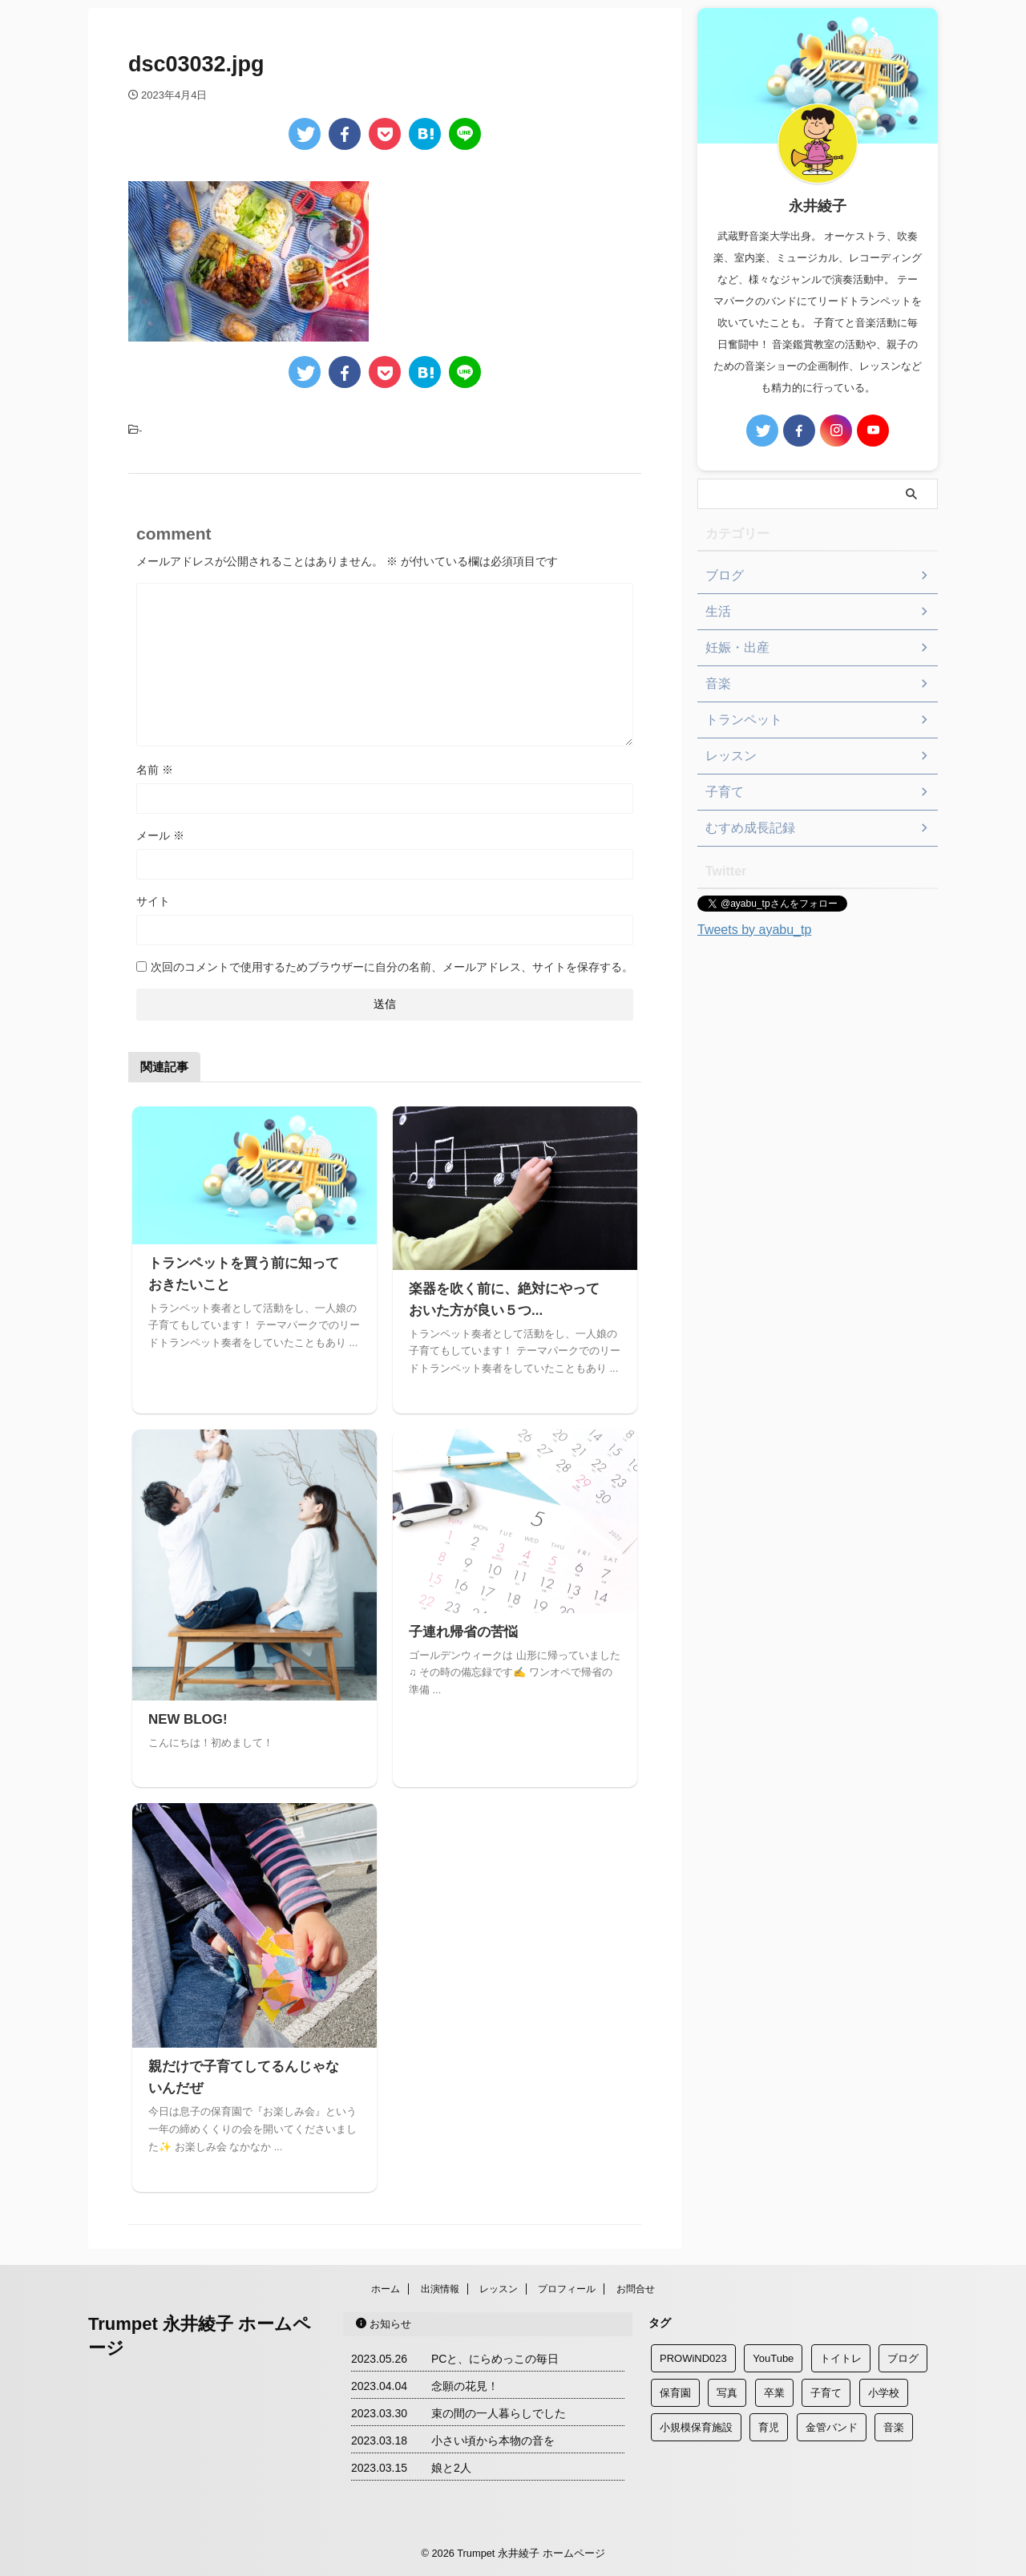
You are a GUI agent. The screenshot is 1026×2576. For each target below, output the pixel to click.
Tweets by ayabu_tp (754, 929)
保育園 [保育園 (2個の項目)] (675, 2393)
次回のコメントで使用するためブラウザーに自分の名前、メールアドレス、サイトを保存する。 (392, 966)
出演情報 (440, 2289)
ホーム (385, 2289)
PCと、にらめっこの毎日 (495, 2358)
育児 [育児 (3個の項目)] (768, 2427)
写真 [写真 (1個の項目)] (727, 2393)
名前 (154, 769)
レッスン (498, 2289)
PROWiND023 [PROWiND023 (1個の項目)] (693, 2358)
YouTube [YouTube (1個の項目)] (773, 2358)
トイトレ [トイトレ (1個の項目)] (841, 2358)
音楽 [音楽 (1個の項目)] (893, 2427)
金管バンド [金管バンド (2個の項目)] (832, 2427)
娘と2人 (451, 2467)
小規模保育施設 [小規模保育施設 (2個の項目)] (696, 2427)
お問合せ (635, 2289)
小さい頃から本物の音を (493, 2440)
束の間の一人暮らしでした (498, 2413)
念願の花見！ (465, 2386)
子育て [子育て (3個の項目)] (826, 2393)
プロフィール (567, 2289)
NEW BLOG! (185, 1719)
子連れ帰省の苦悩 (460, 1632)
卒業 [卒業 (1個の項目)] (774, 2393)
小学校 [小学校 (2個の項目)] (883, 2393)
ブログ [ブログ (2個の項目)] (903, 2358)
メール (160, 835)
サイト (153, 901)
